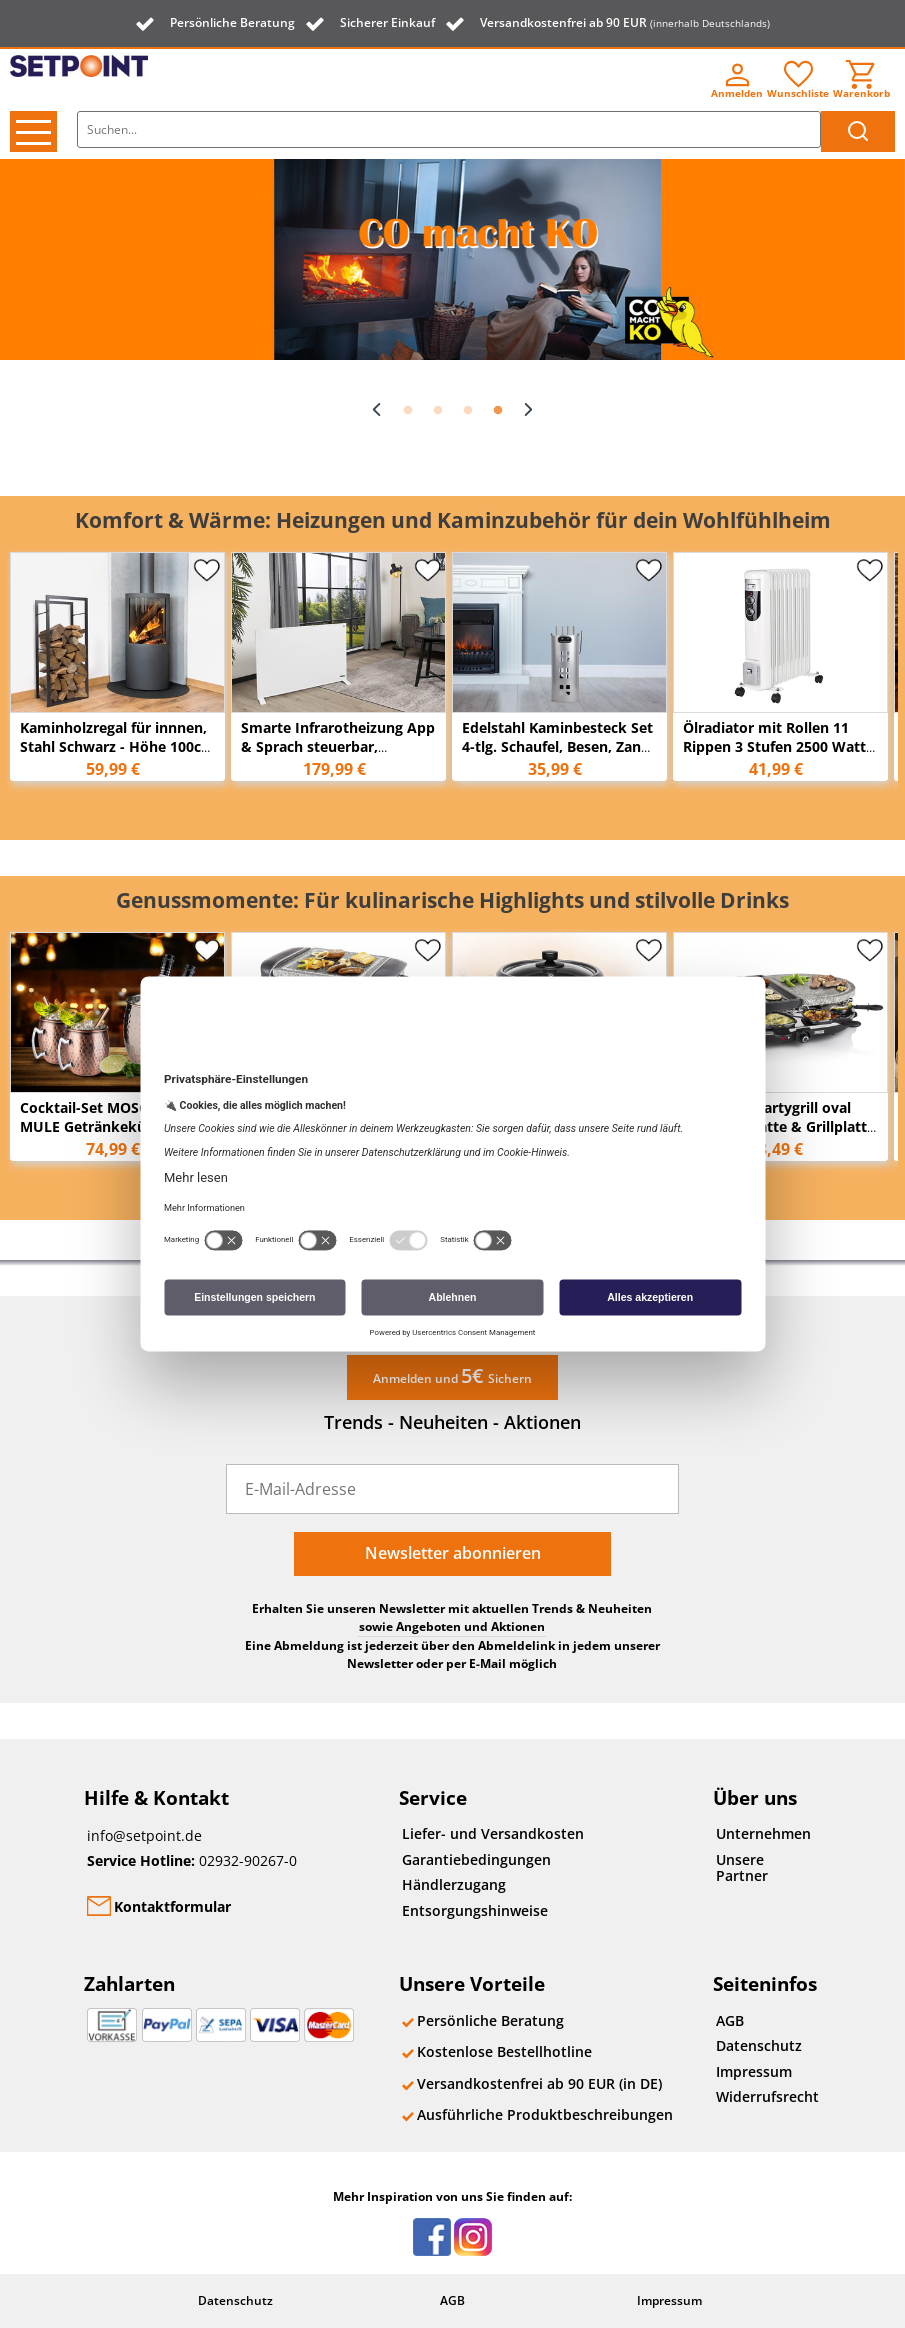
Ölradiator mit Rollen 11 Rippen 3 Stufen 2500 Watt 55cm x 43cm (774, 746)
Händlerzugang (454, 1884)
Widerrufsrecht (767, 2096)
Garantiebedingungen (476, 1859)
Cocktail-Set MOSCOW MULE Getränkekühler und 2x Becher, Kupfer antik (112, 1126)
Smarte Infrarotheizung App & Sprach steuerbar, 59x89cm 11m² (338, 746)
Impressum (754, 2071)
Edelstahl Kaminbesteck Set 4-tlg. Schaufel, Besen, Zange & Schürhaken (559, 746)
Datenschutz (759, 2045)
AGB (730, 2020)
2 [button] (438, 411)
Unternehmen (763, 1833)
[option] (452, 259)
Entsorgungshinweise (475, 1910)
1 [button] (408, 411)
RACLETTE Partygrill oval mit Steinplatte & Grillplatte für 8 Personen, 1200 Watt (779, 1126)
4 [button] (498, 411)
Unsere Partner (742, 1867)
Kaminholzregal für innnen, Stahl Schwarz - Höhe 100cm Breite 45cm (117, 746)
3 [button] (468, 411)
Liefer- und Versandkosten (493, 1833)
